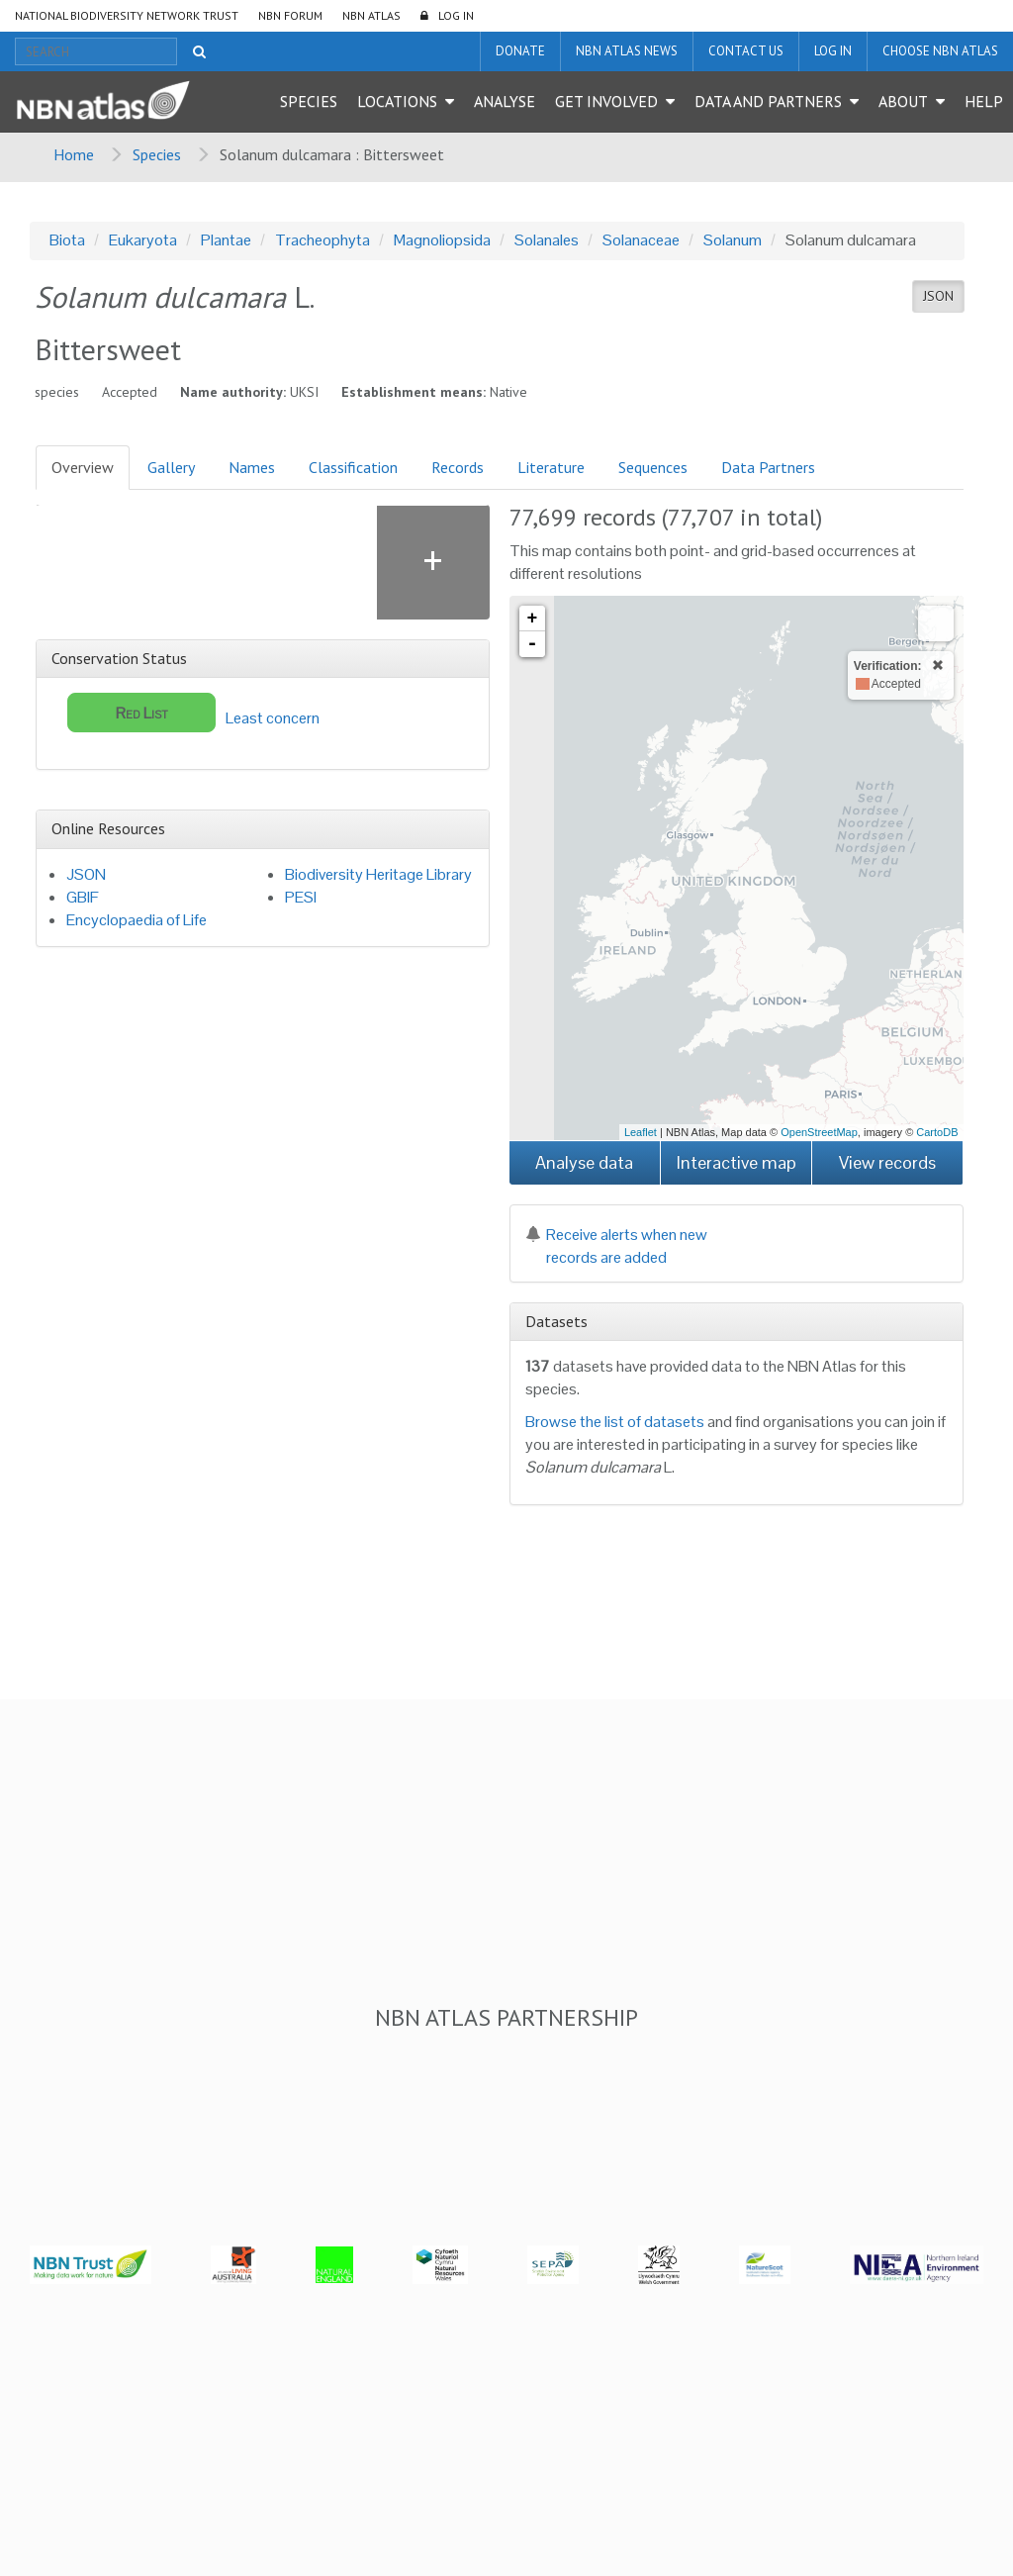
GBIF (82, 897)
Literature (551, 467)
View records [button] (887, 1162)
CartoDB (937, 1132)
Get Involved (606, 101)
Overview (82, 467)
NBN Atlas (371, 15)
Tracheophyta (322, 240)
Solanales (546, 240)
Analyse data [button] (584, 1162)
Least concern (193, 712)
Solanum (732, 240)
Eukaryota (143, 240)
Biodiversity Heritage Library (378, 874)
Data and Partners (768, 101)
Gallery (171, 467)
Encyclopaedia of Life (136, 919)
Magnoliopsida (442, 240)
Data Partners (768, 467)
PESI (301, 897)
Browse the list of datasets (614, 1421)
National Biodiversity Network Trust (126, 15)
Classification (353, 467)
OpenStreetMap (819, 1132)
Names (252, 467)
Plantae (226, 240)
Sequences (653, 467)
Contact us (745, 51)
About (903, 101)
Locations (397, 101)
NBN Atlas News (627, 51)
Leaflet (640, 1132)
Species (308, 101)
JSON (938, 296)
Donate (520, 51)
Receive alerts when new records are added (616, 1246)
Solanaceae (641, 240)
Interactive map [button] (736, 1162)
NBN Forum (290, 15)
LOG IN (456, 15)
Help (984, 101)
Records (457, 467)
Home (73, 154)
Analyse (504, 101)
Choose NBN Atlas (940, 51)
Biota (67, 240)
